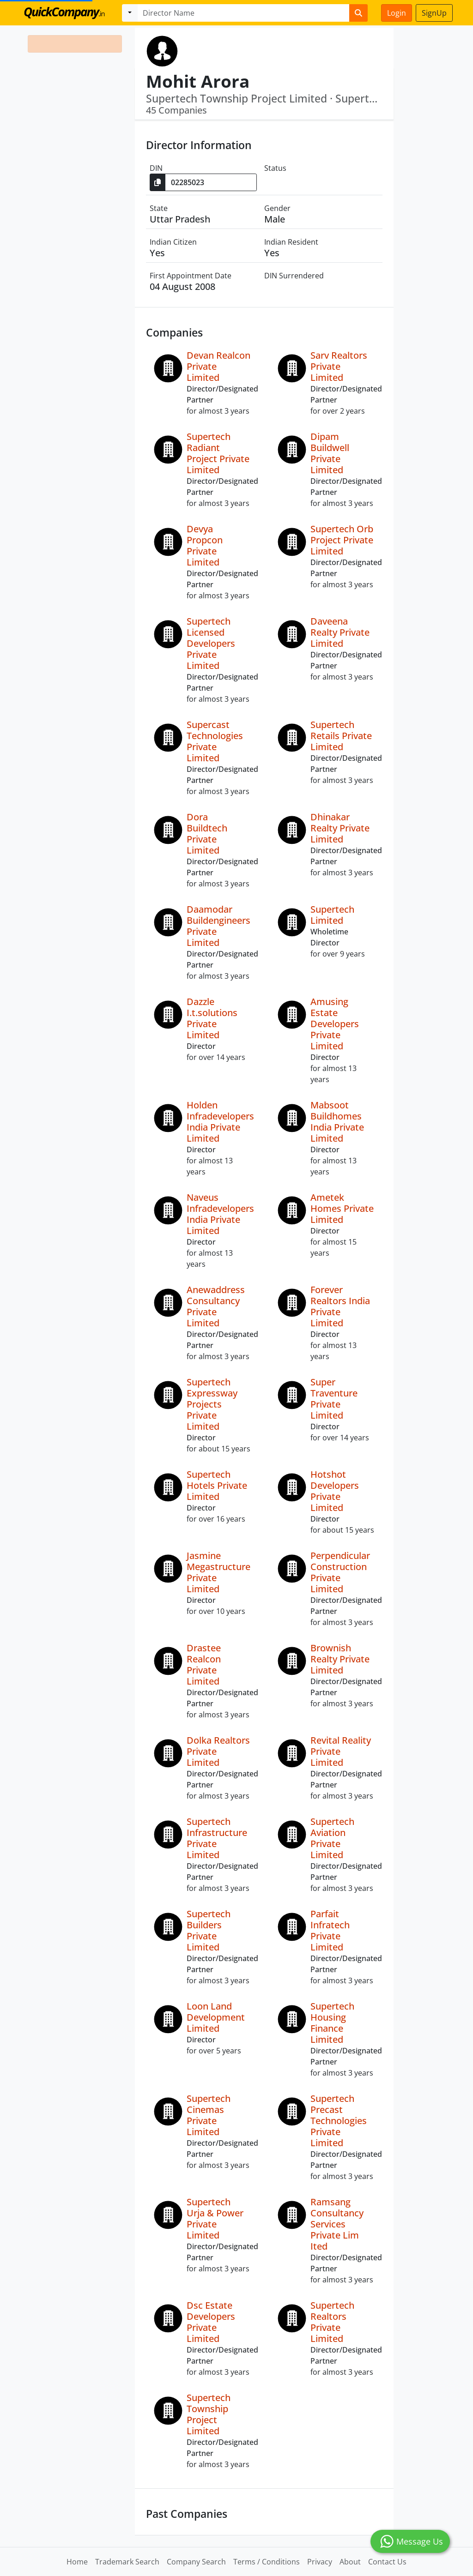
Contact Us (387, 2562)
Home (77, 2562)
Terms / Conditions (266, 2562)
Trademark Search (127, 2562)
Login (396, 13)
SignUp (434, 13)
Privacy (319, 2562)
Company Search (196, 2562)
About (350, 2562)
